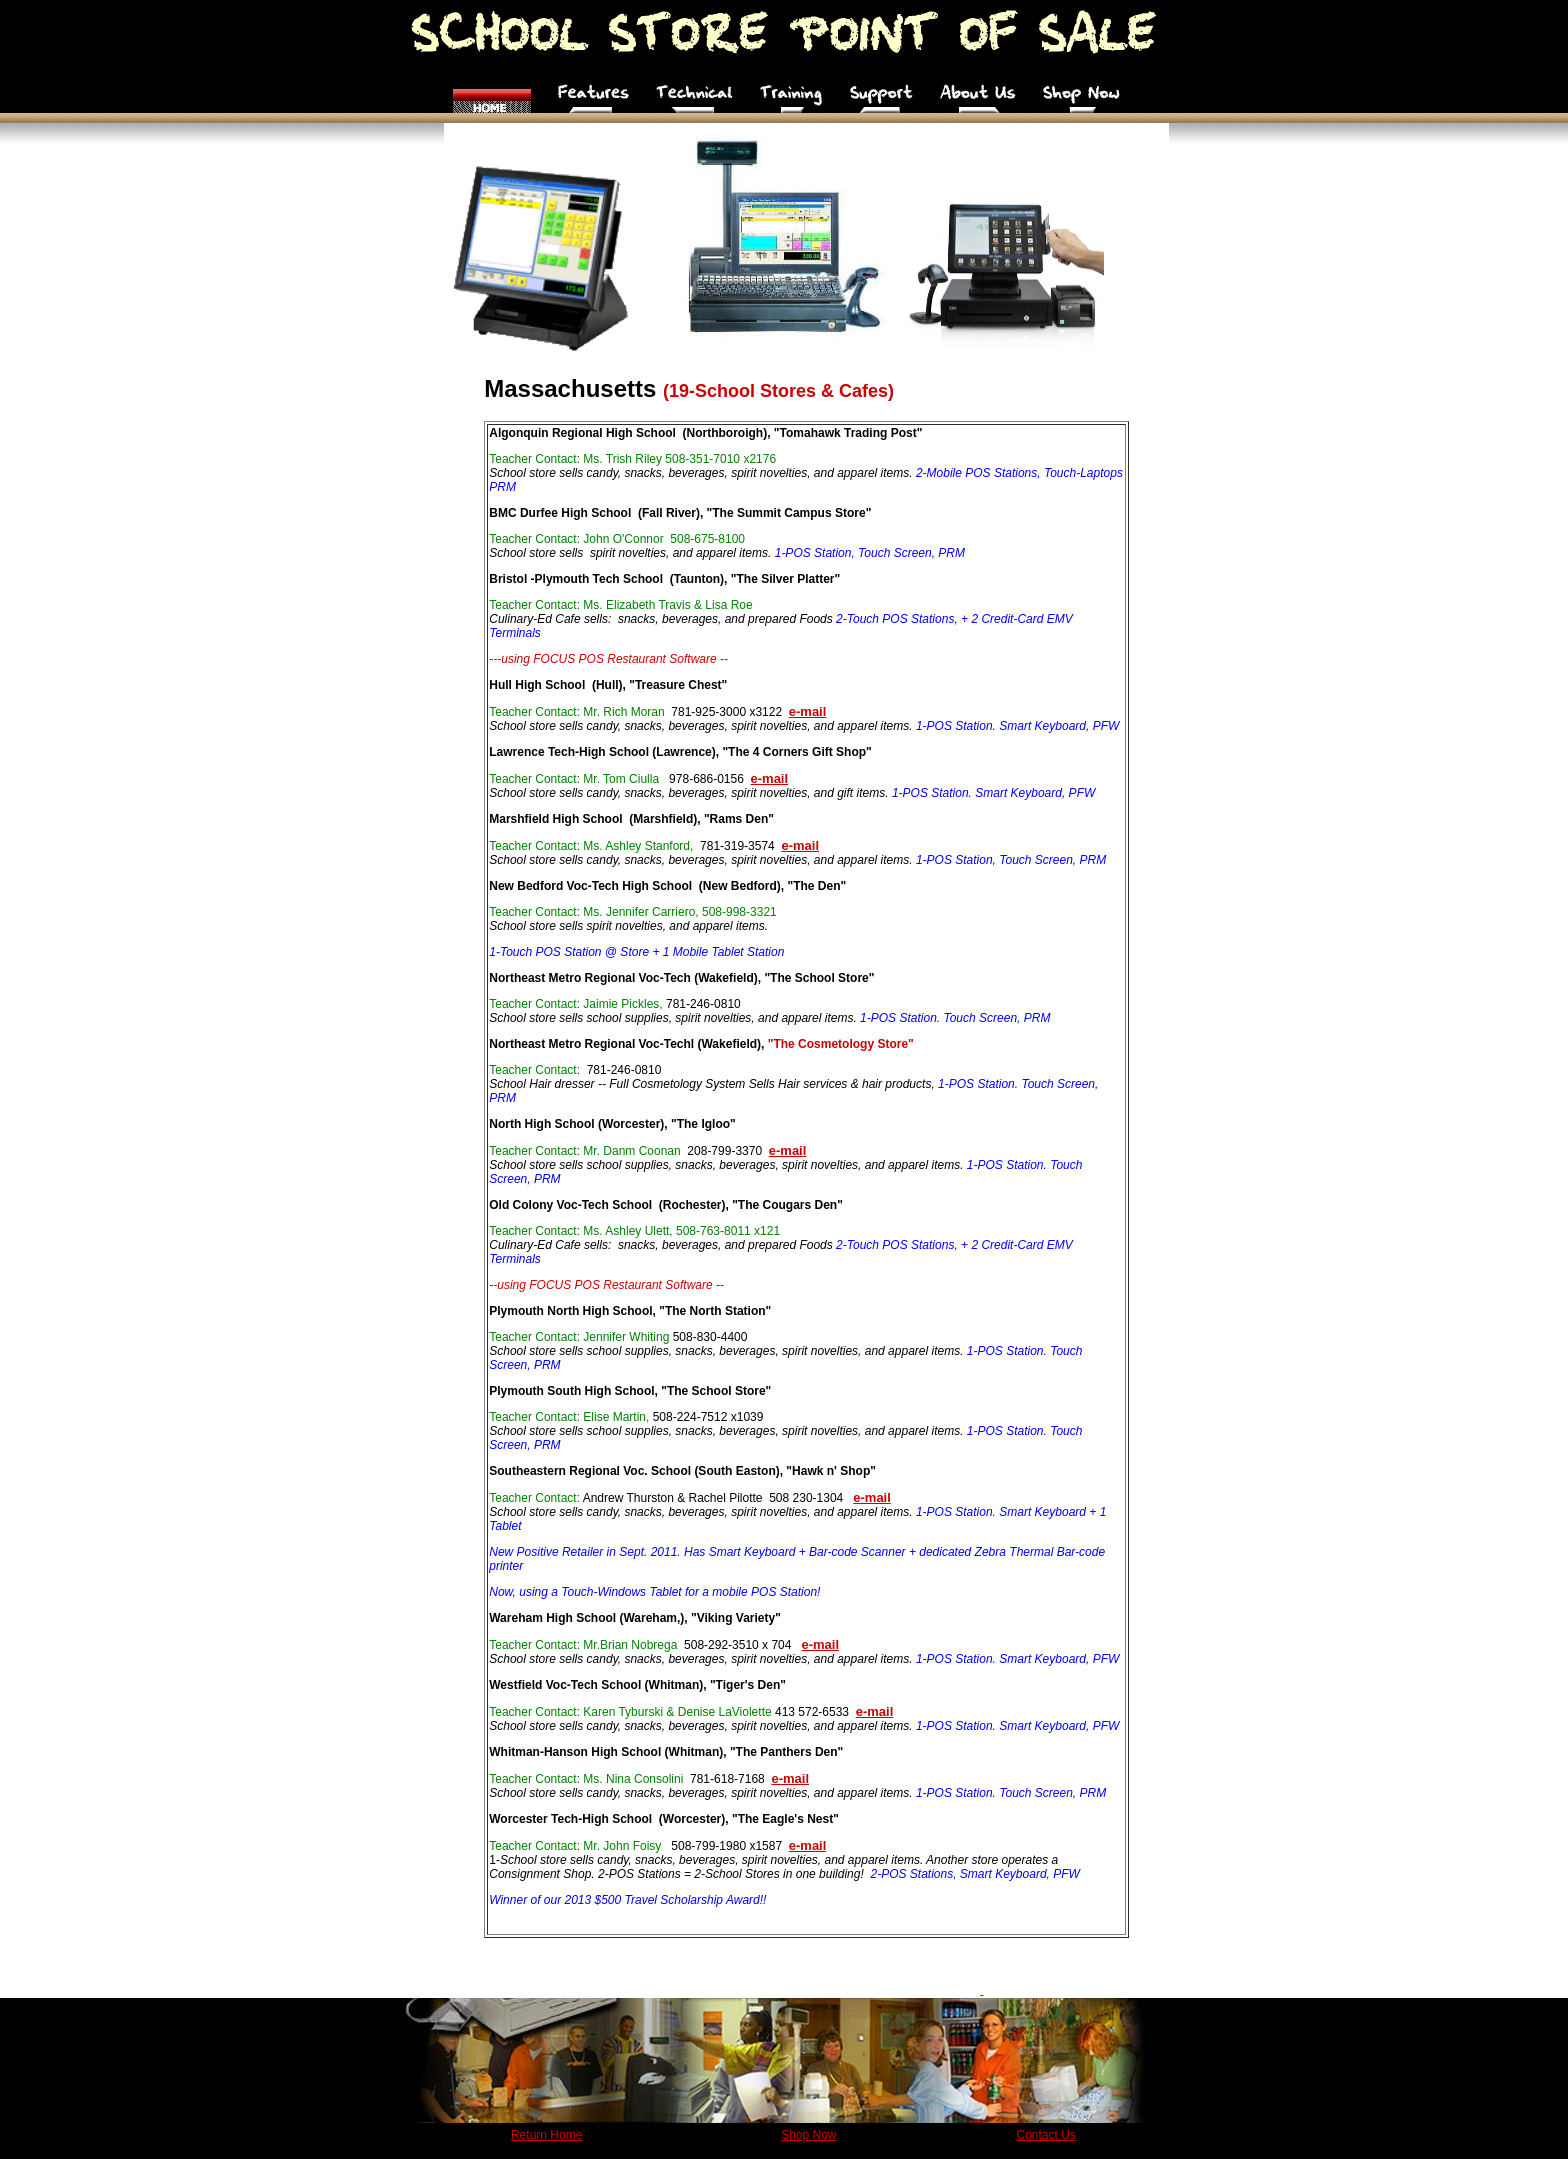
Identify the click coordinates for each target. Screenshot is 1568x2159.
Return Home (546, 2135)
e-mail (800, 845)
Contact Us (1046, 2135)
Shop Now (808, 2135)
